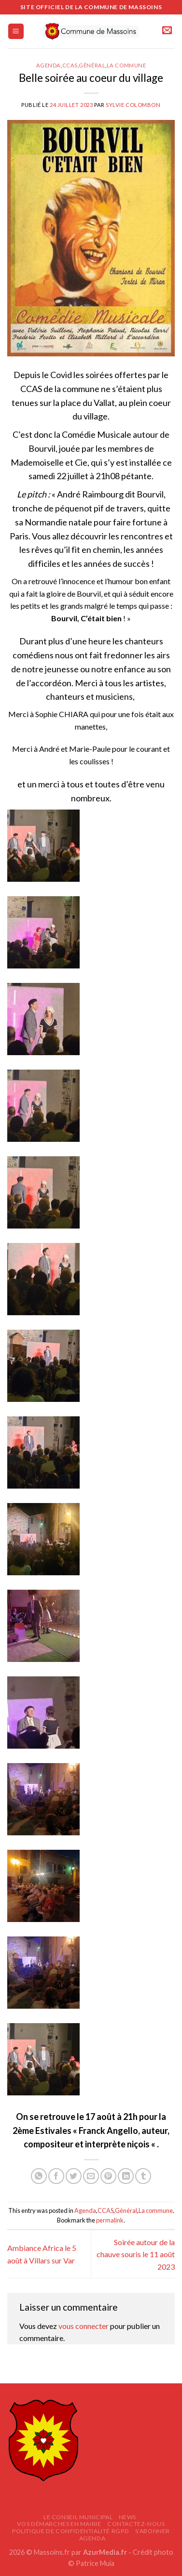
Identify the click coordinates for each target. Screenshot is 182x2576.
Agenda (48, 65)
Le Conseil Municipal (77, 2517)
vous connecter (83, 2325)
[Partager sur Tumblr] (143, 2176)
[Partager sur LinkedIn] (126, 2176)
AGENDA (92, 2538)
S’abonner (152, 2531)
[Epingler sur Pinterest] (108, 2176)
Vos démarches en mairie (59, 2523)
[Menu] (16, 31)
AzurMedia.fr (105, 2552)
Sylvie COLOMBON (133, 105)
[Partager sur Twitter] (74, 2176)
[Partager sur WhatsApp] (39, 2176)
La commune (126, 65)
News (127, 2517)
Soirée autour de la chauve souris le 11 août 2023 (136, 2254)
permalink (110, 2220)
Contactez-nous (136, 2523)
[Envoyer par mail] (91, 2176)
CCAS (70, 65)
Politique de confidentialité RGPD (70, 2531)
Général (92, 65)
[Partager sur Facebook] (56, 2176)
